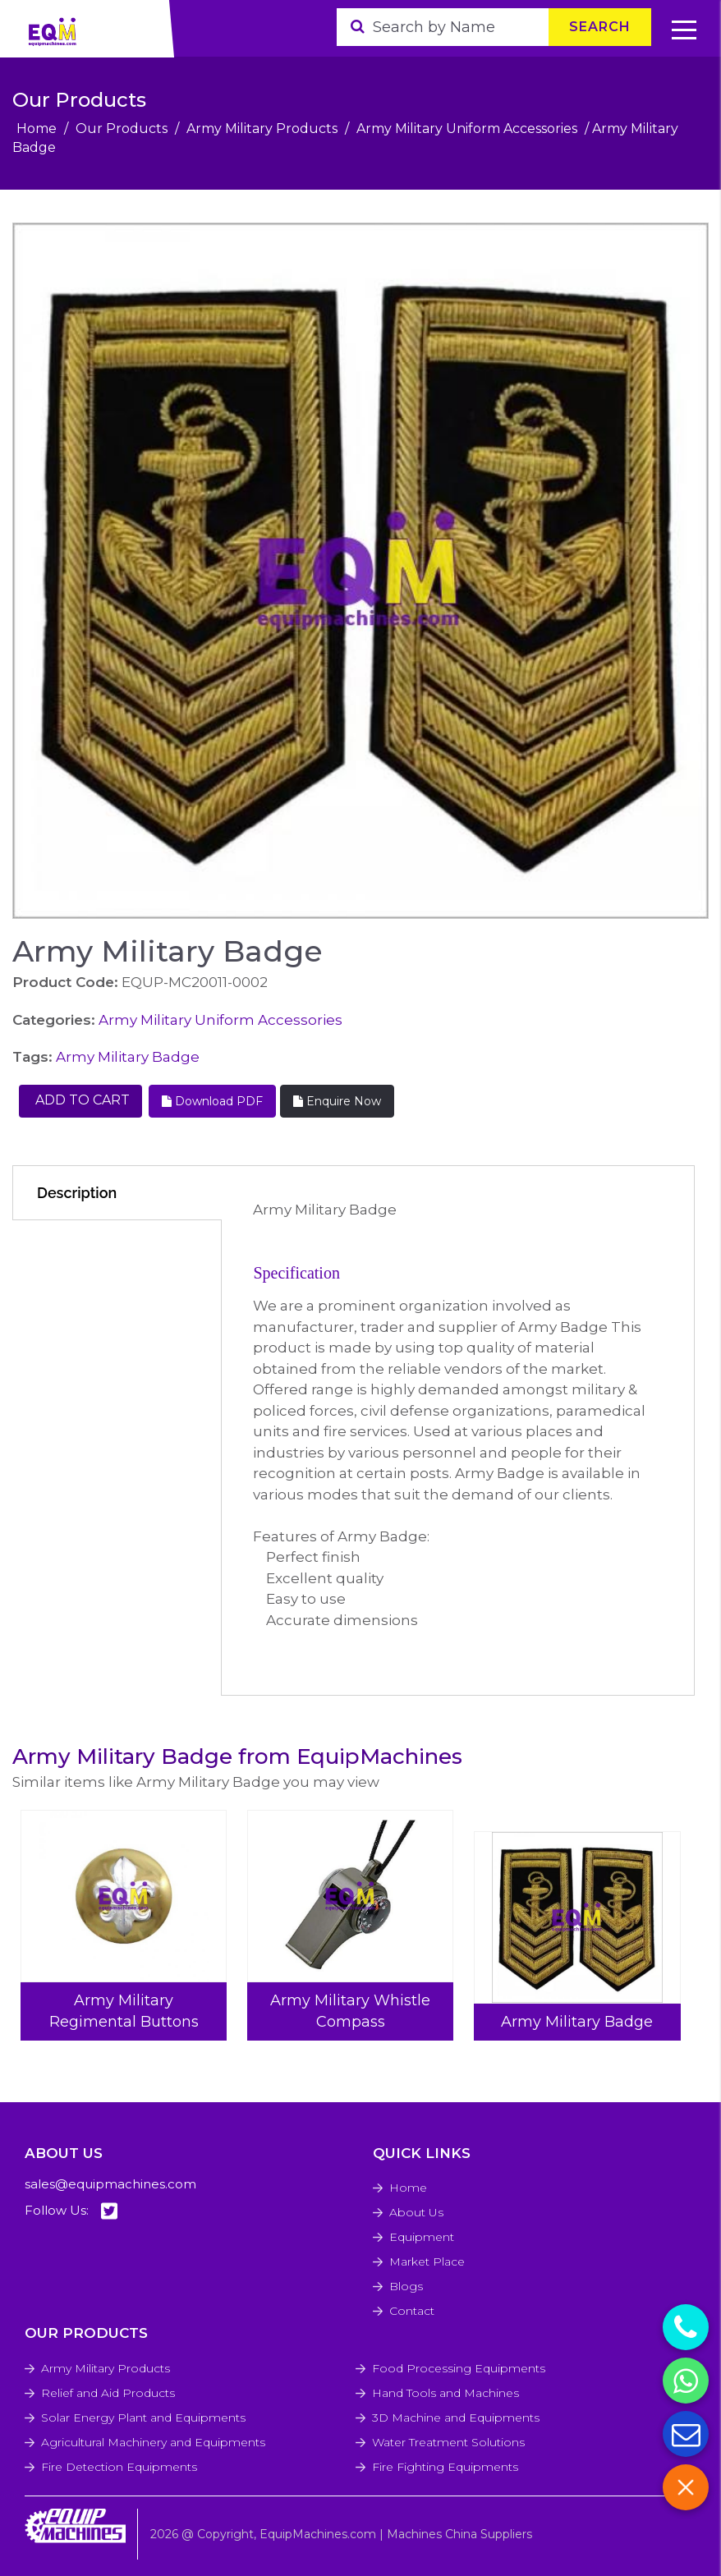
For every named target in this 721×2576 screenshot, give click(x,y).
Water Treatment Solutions (448, 2442)
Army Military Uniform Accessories (466, 128)
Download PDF (212, 1101)
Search (600, 26)
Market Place (427, 2261)
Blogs (406, 2286)
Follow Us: (71, 2211)
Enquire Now (337, 1101)
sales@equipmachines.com (110, 2184)
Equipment (421, 2236)
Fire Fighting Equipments (445, 2466)
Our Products (122, 128)
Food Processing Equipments (458, 2368)
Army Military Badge (128, 1057)
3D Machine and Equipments (456, 2417)
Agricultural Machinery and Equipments (153, 2442)
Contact (411, 2310)
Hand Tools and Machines (445, 2392)
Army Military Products (262, 128)
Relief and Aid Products (108, 2392)
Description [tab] (77, 1192)
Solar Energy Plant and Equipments (143, 2417)
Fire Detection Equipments (119, 2466)
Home (36, 128)
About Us (416, 2212)
